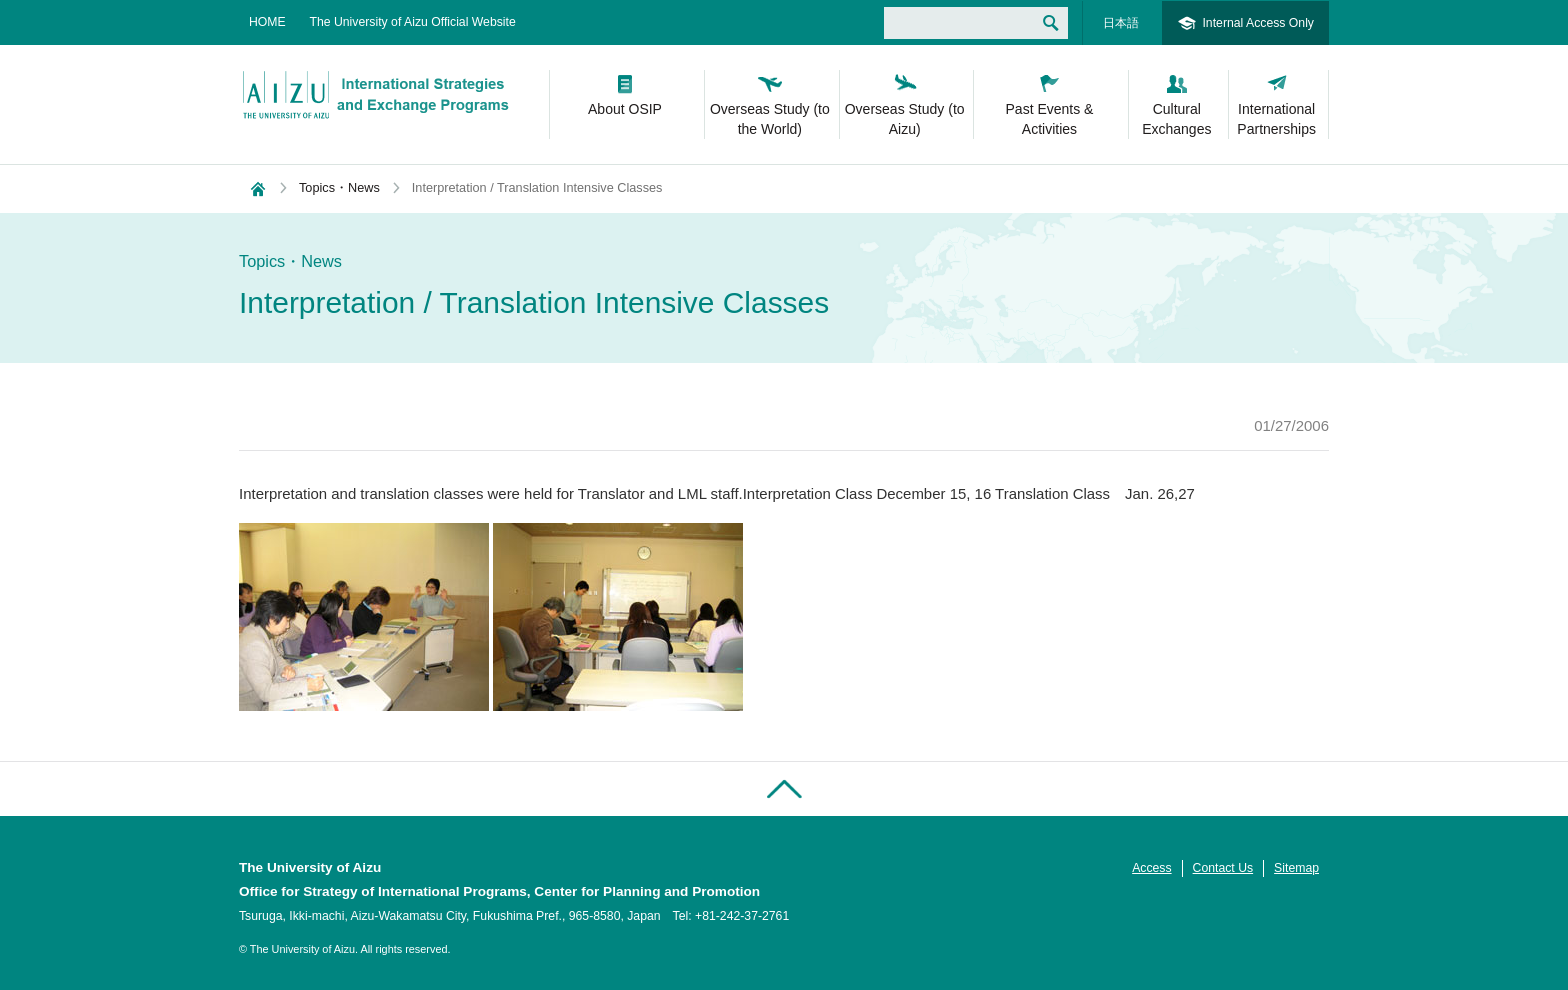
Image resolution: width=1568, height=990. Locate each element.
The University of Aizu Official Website (413, 22)
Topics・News (339, 187)
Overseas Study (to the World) (770, 119)
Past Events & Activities (1050, 119)
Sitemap (1296, 868)
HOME (267, 22)
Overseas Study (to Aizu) (905, 119)
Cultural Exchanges (1176, 119)
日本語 (1121, 23)
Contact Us (1223, 868)
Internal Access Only (1258, 23)
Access (1151, 868)
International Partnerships (1276, 119)
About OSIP (625, 109)
